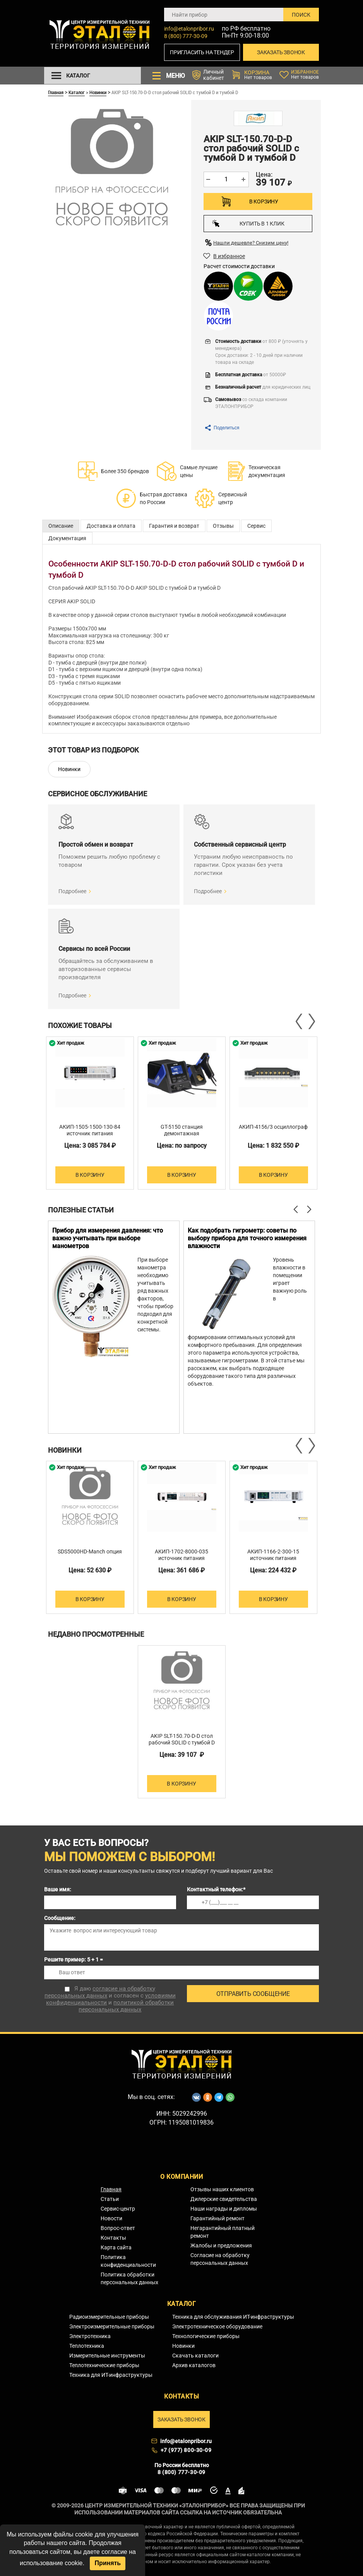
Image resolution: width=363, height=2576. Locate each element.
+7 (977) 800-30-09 (186, 2450)
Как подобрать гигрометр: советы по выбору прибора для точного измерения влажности (247, 1238)
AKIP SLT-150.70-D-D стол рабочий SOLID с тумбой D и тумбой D (182, 1742)
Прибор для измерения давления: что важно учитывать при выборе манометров (107, 1238)
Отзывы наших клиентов (222, 2189)
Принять (107, 2563)
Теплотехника (86, 2346)
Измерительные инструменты (107, 2355)
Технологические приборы (206, 2336)
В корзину (263, 201)
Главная (55, 92)
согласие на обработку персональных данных (100, 1992)
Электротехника (90, 2336)
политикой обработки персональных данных (126, 2006)
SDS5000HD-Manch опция (90, 1551)
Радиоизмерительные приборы (109, 2317)
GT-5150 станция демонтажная (182, 1130)
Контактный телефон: (216, 1889)
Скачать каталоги (195, 2355)
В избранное (229, 256)
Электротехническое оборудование (217, 2326)
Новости (111, 2218)
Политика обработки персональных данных (129, 2278)
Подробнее (72, 891)
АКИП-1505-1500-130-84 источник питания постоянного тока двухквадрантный (89, 1137)
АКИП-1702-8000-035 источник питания (181, 1554)
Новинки (97, 92)
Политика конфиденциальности (128, 2261)
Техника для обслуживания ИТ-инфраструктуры (233, 2317)
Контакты (113, 2238)
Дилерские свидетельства (223, 2199)
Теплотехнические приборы (104, 2365)
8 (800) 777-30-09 (185, 36)
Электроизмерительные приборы (111, 2326)
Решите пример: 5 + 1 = (73, 1959)
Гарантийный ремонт (217, 2218)
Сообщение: (59, 1918)
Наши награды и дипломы (223, 2209)
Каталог (76, 92)
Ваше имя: (57, 1889)
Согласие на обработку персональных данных (220, 2259)
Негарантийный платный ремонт (222, 2232)
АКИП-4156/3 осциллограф (273, 1127)
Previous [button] (299, 1021)
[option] (90, 1113)
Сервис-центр (118, 2209)
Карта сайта (116, 2247)
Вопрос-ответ (118, 2228)
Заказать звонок (281, 52)
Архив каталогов (194, 2365)
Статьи (110, 2199)
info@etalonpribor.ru (189, 29)
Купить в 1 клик (248, 223)
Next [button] (311, 1021)
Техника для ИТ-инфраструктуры (110, 2375)
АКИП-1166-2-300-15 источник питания (273, 1554)
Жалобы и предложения (221, 2245)
